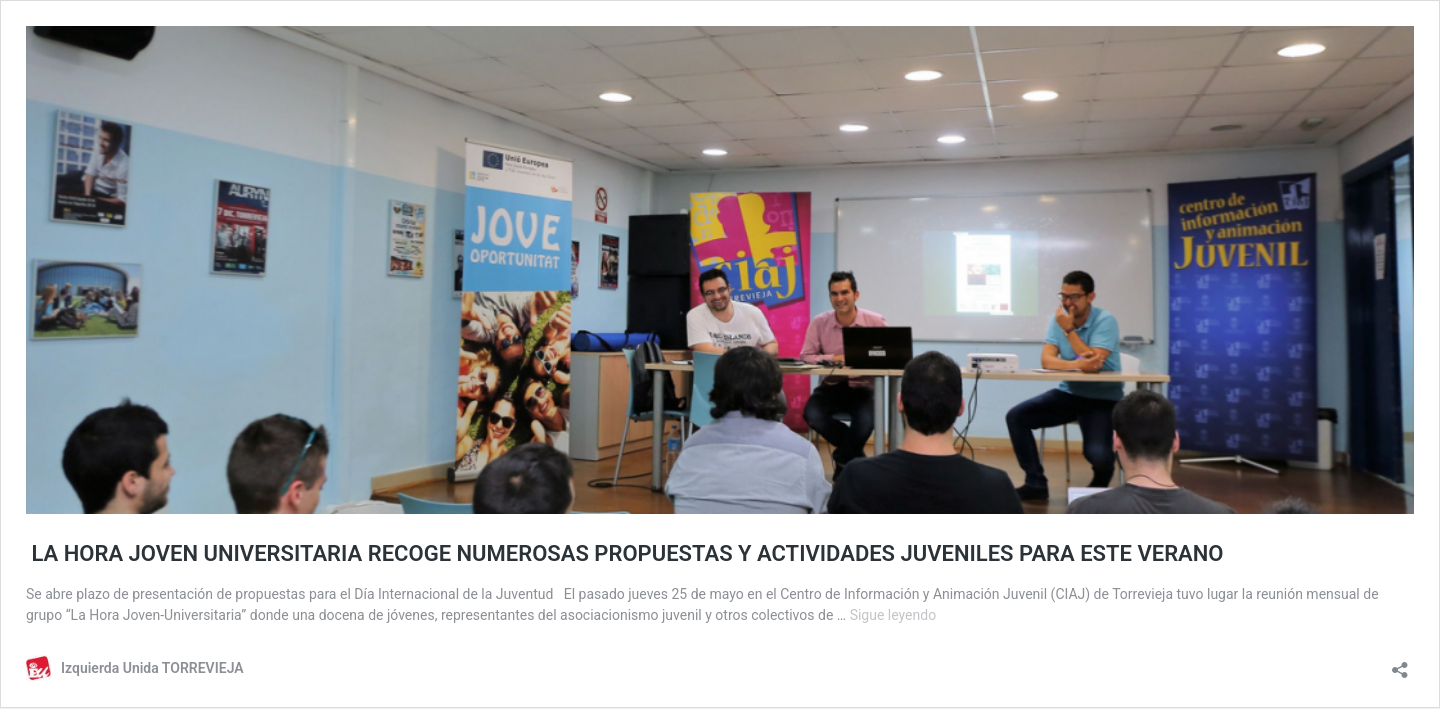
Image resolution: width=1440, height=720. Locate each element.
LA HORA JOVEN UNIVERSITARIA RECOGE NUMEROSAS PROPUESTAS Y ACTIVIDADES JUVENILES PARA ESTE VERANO (625, 553)
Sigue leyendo (893, 615)
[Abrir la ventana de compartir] (1400, 663)
